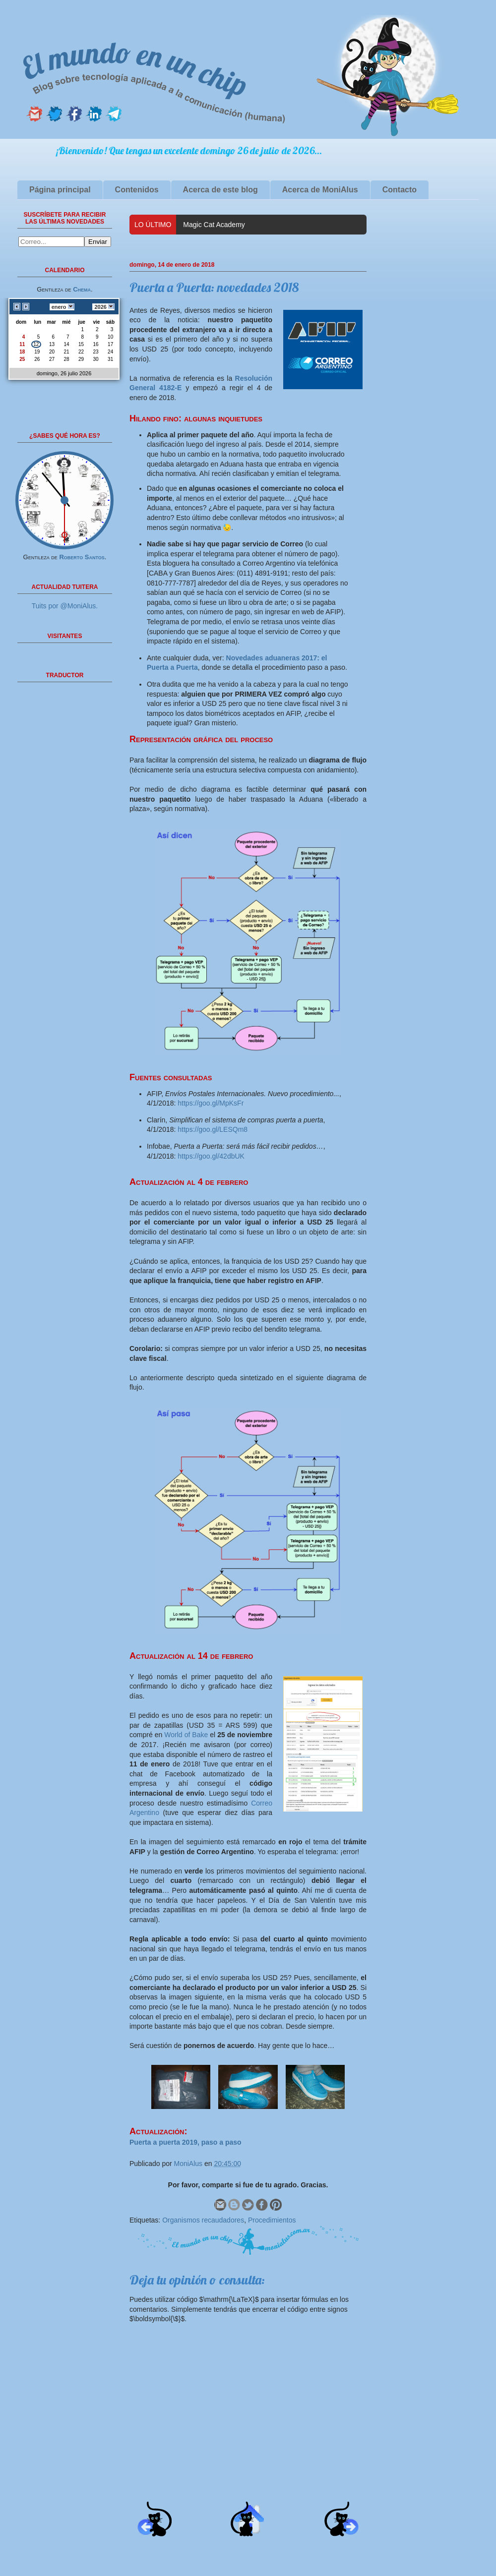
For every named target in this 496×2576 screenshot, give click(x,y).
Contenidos (137, 189)
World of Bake (186, 1735)
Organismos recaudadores (203, 2220)
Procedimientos (272, 2220)
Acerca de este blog (220, 189)
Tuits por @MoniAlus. (65, 606)
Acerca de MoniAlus (320, 189)
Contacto (399, 189)
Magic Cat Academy (214, 225)
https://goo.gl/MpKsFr (211, 1103)
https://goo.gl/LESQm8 (213, 1129)
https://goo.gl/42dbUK (211, 1156)
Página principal (60, 189)
